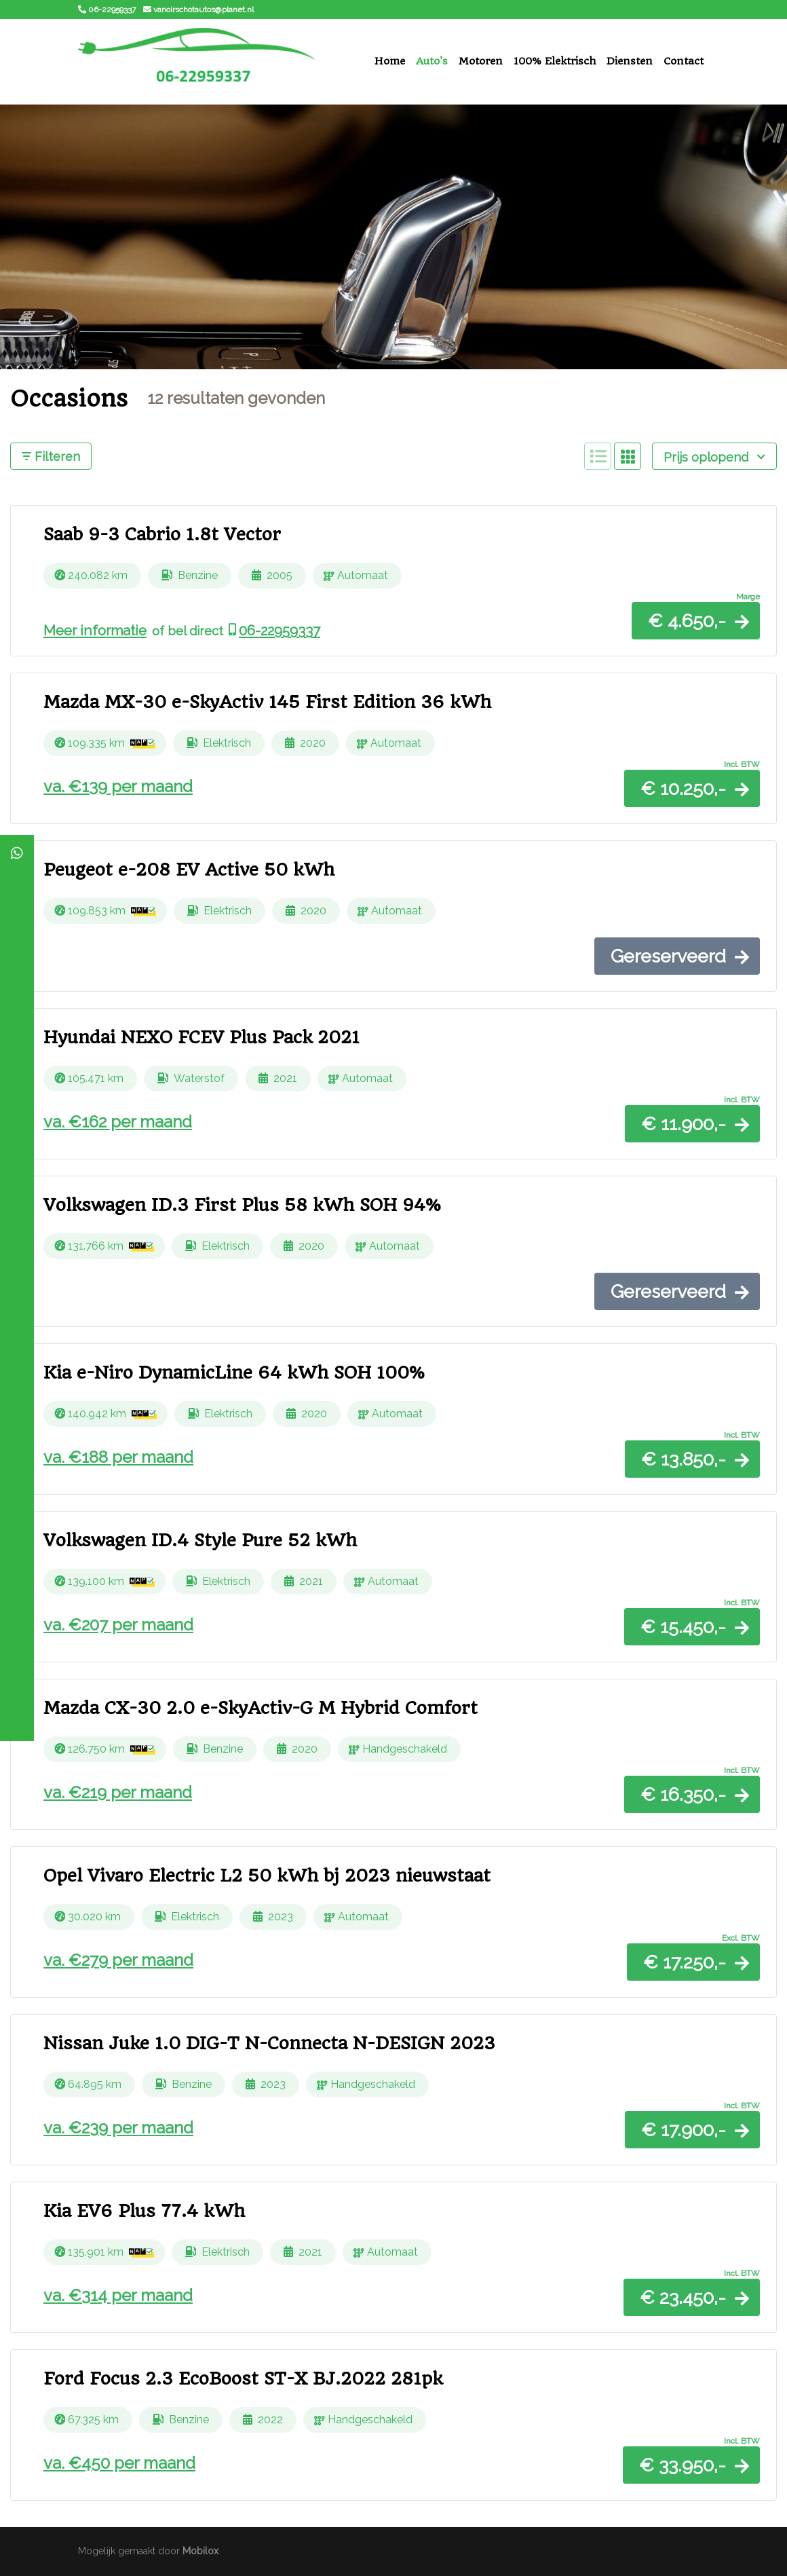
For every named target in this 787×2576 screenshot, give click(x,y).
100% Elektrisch (555, 61)
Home (390, 61)
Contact (684, 61)
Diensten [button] (630, 61)
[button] (696, 620)
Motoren (481, 61)
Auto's (432, 61)
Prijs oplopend (714, 457)
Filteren (51, 456)
